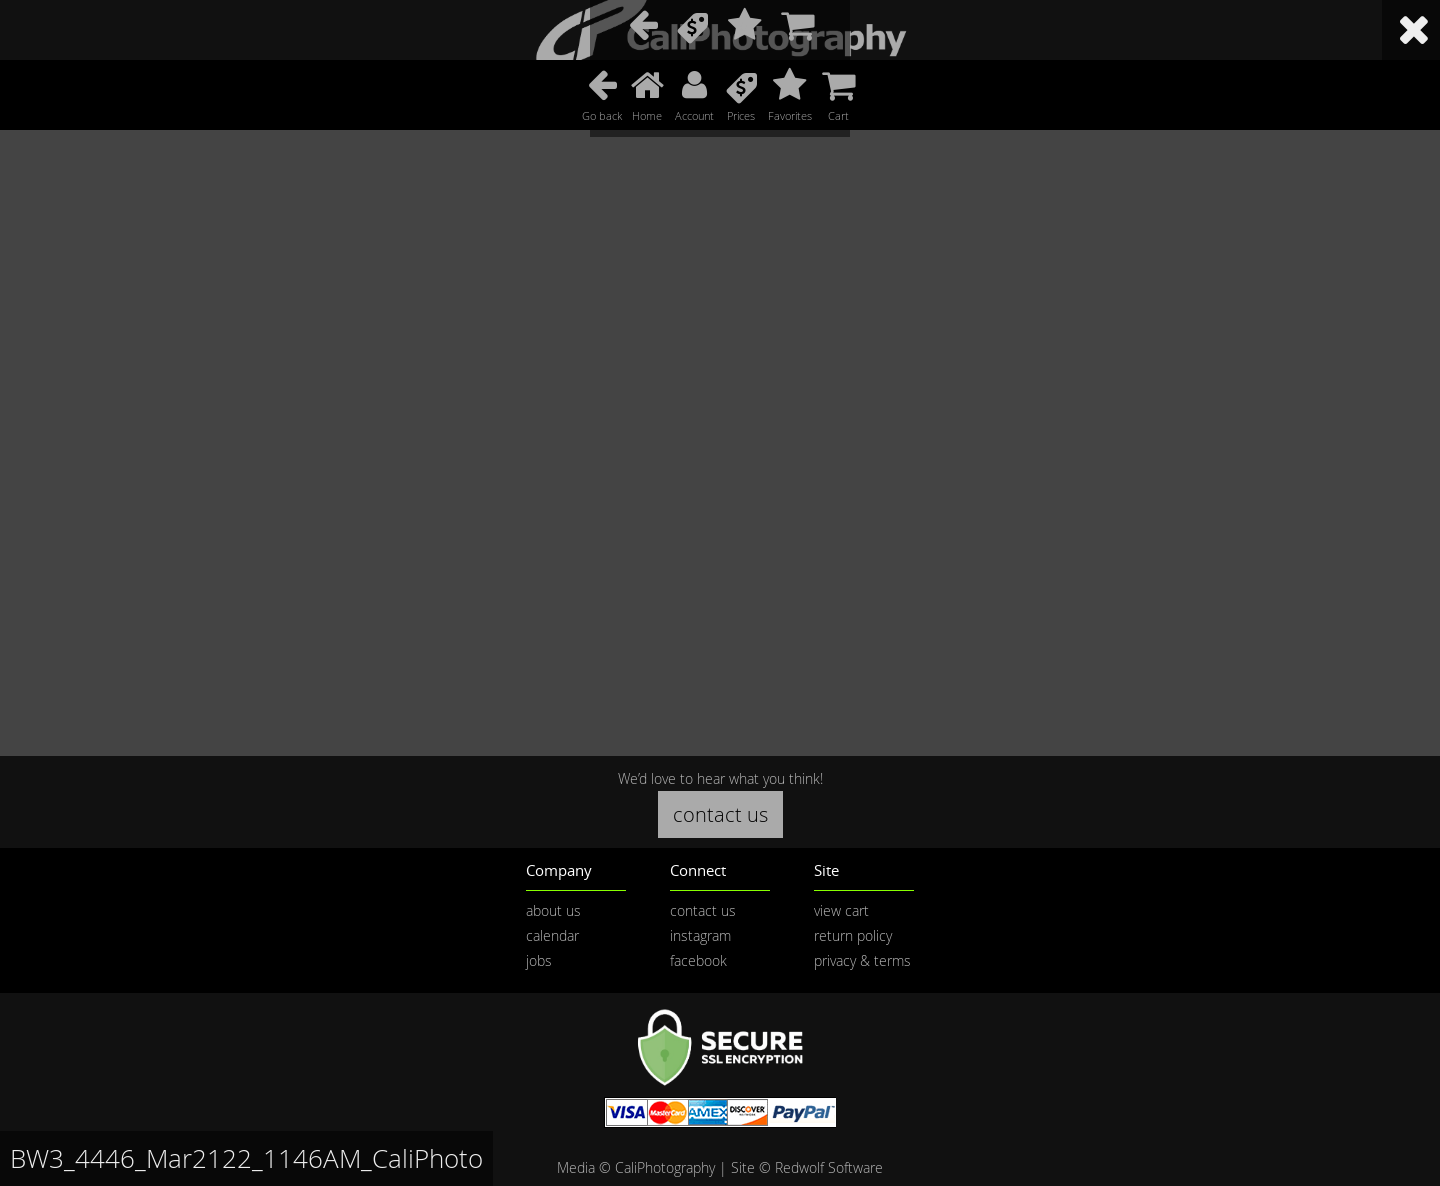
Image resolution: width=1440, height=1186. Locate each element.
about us (553, 910)
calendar (552, 935)
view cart (841, 910)
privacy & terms (862, 960)
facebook (698, 960)
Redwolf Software (829, 1167)
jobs (539, 960)
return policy (853, 935)
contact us (720, 814)
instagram (700, 935)
